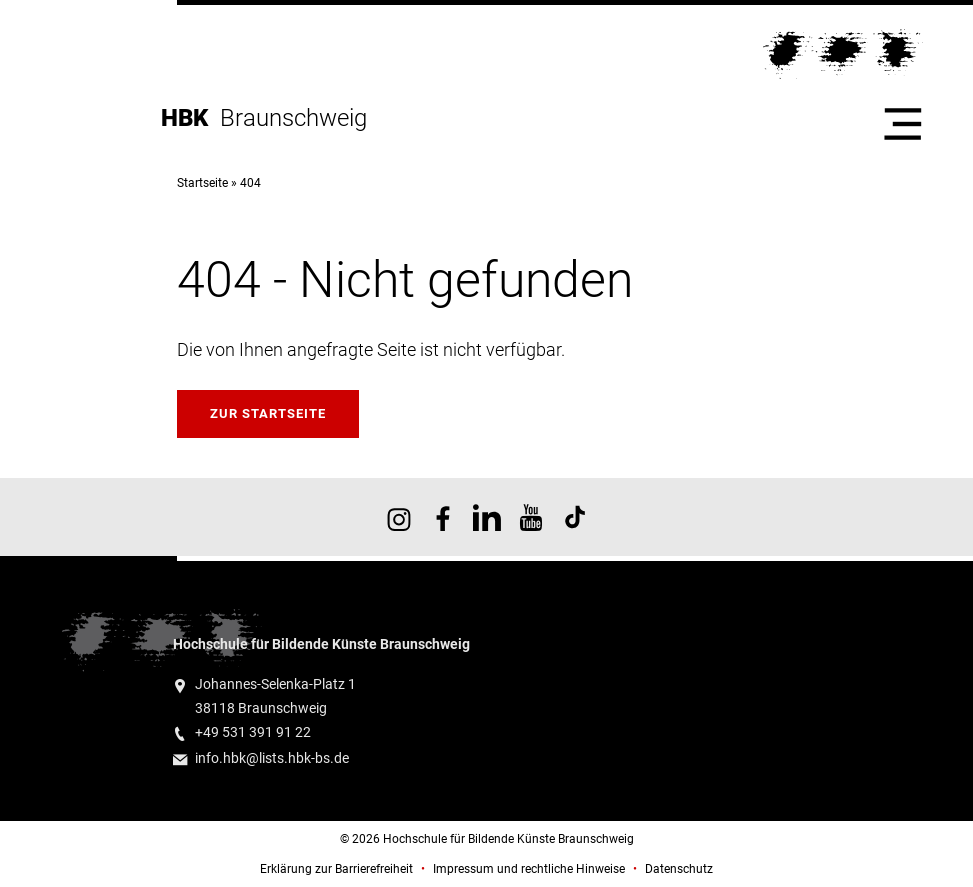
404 (250, 183)
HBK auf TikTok (575, 517)
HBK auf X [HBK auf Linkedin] (487, 517)
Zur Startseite (268, 413)
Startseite (202, 183)
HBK (190, 118)
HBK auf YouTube (531, 517)
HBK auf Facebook (443, 517)
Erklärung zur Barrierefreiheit (336, 869)
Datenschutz (679, 869)
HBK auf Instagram (399, 517)
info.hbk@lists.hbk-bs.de (272, 758)
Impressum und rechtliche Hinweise (529, 869)
